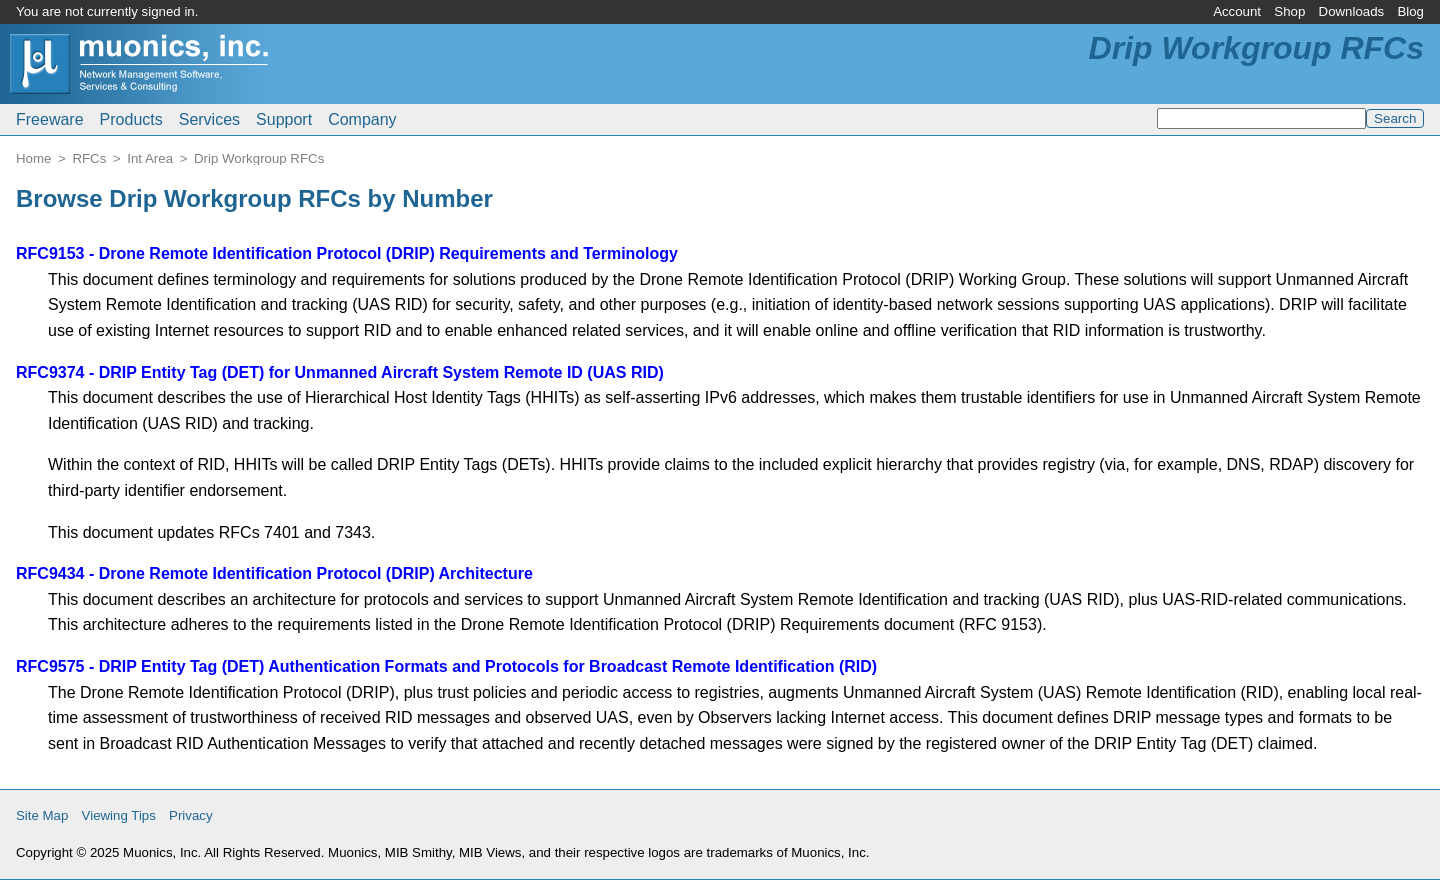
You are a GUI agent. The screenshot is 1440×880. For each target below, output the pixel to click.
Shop (1289, 11)
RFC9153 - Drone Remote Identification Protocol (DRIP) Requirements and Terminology (347, 253)
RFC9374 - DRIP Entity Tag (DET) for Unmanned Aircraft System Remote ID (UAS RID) (340, 372)
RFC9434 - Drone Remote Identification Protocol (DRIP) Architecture (274, 573)
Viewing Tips (119, 815)
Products (131, 119)
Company (362, 119)
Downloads (1352, 11)
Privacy (191, 815)
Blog (1410, 11)
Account (1237, 11)
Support (284, 119)
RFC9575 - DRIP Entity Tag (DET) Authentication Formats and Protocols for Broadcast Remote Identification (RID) (446, 666)
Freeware (50, 119)
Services (209, 119)
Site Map (42, 815)
